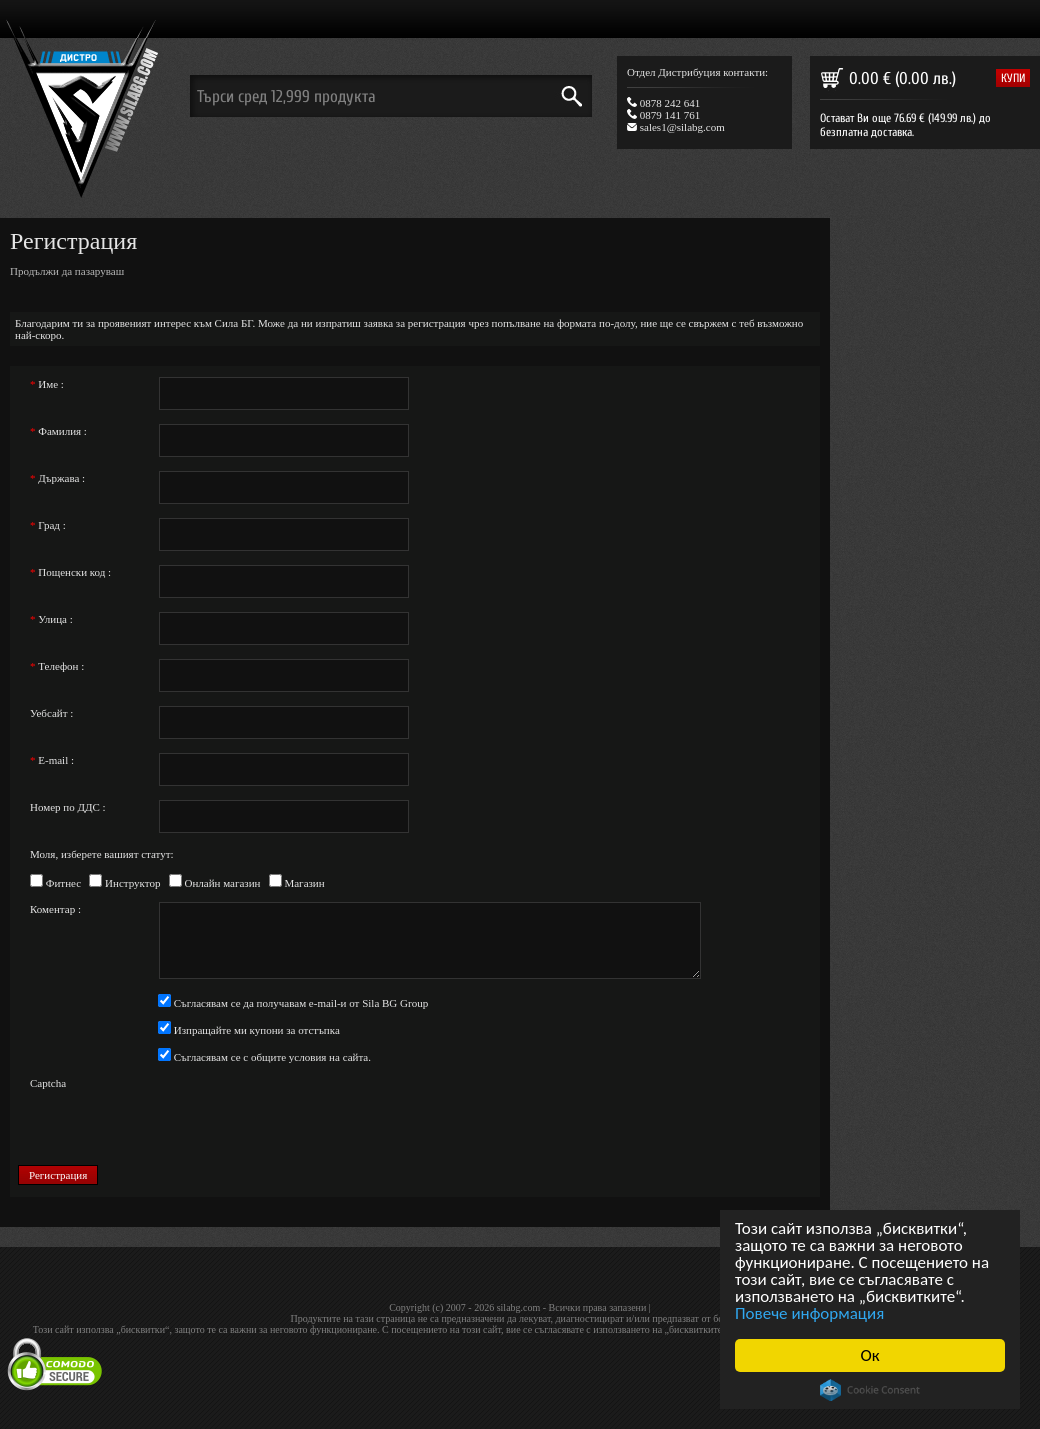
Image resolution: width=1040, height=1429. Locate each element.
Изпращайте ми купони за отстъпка (255, 1030)
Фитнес (62, 883)
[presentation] (310, 1114)
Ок (870, 1355)
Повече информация (809, 1313)
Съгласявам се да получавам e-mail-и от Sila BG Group (299, 1003)
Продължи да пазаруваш (67, 271)
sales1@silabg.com (676, 127)
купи (1013, 78)
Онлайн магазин (221, 883)
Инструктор (131, 883)
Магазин (303, 883)
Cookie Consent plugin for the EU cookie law (870, 1390)
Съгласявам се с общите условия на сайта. (271, 1057)
